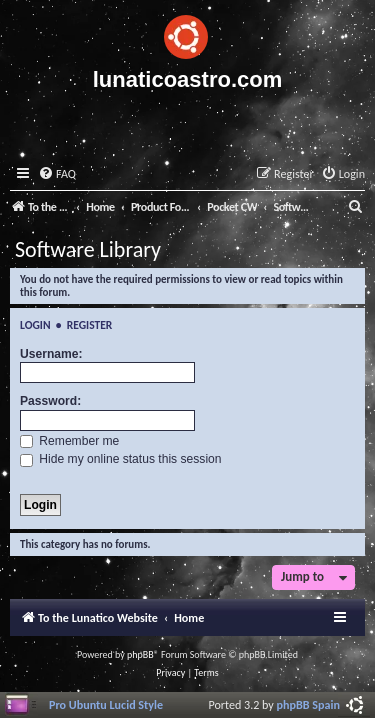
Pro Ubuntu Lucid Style (106, 704)
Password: (50, 401)
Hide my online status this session (121, 459)
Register (90, 325)
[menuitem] (57, 174)
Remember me (69, 441)
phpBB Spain (308, 704)
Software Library (88, 249)
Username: (51, 354)
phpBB (140, 654)
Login (35, 325)
